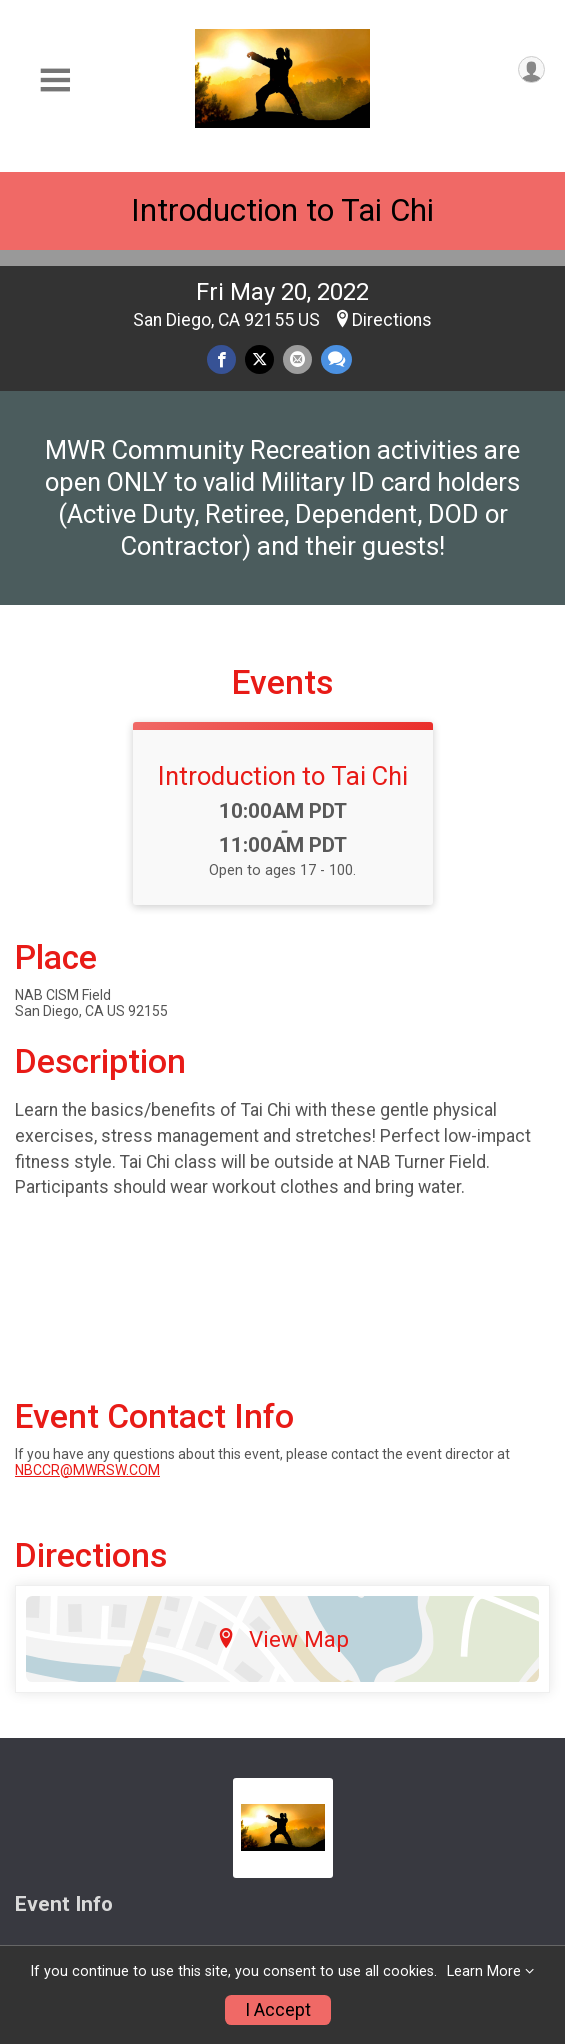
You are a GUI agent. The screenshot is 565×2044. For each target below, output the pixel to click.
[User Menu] (531, 69)
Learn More (484, 1971)
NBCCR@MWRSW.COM (87, 1470)
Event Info (64, 1904)
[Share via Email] (297, 359)
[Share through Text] (336, 359)
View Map (282, 1639)
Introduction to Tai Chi (282, 210)
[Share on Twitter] (259, 359)
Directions (392, 320)
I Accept (278, 2010)
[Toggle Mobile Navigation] (55, 80)
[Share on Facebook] (221, 359)
